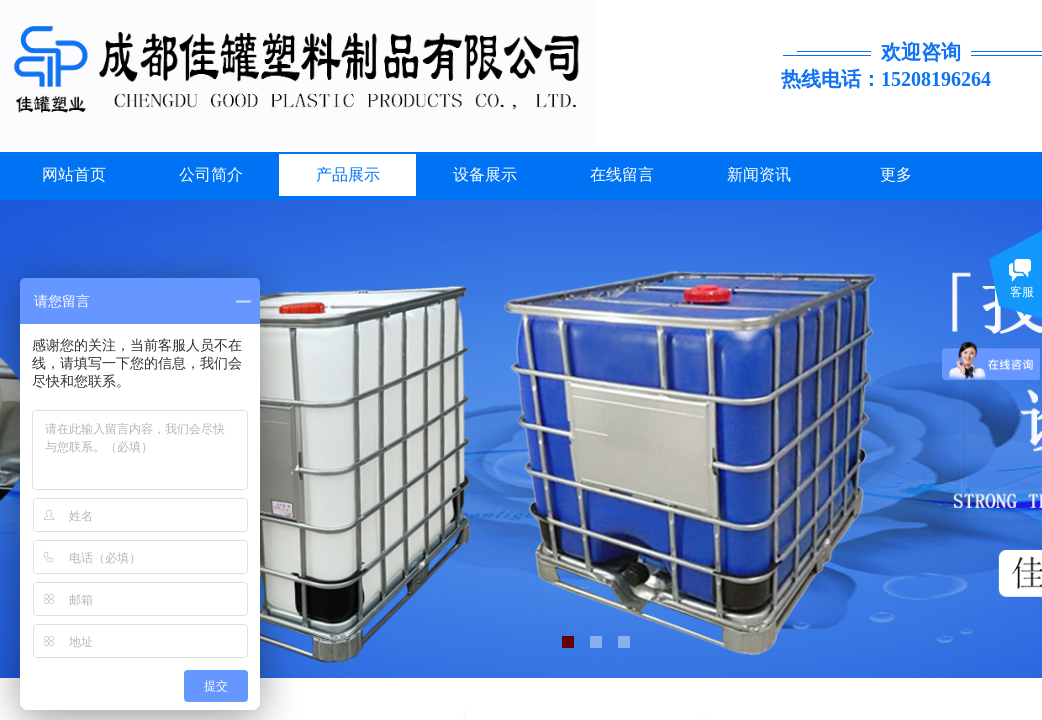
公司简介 (211, 174)
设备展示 (485, 174)
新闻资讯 (759, 174)
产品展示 (348, 174)
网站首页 (74, 174)
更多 (896, 174)
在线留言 (622, 174)
